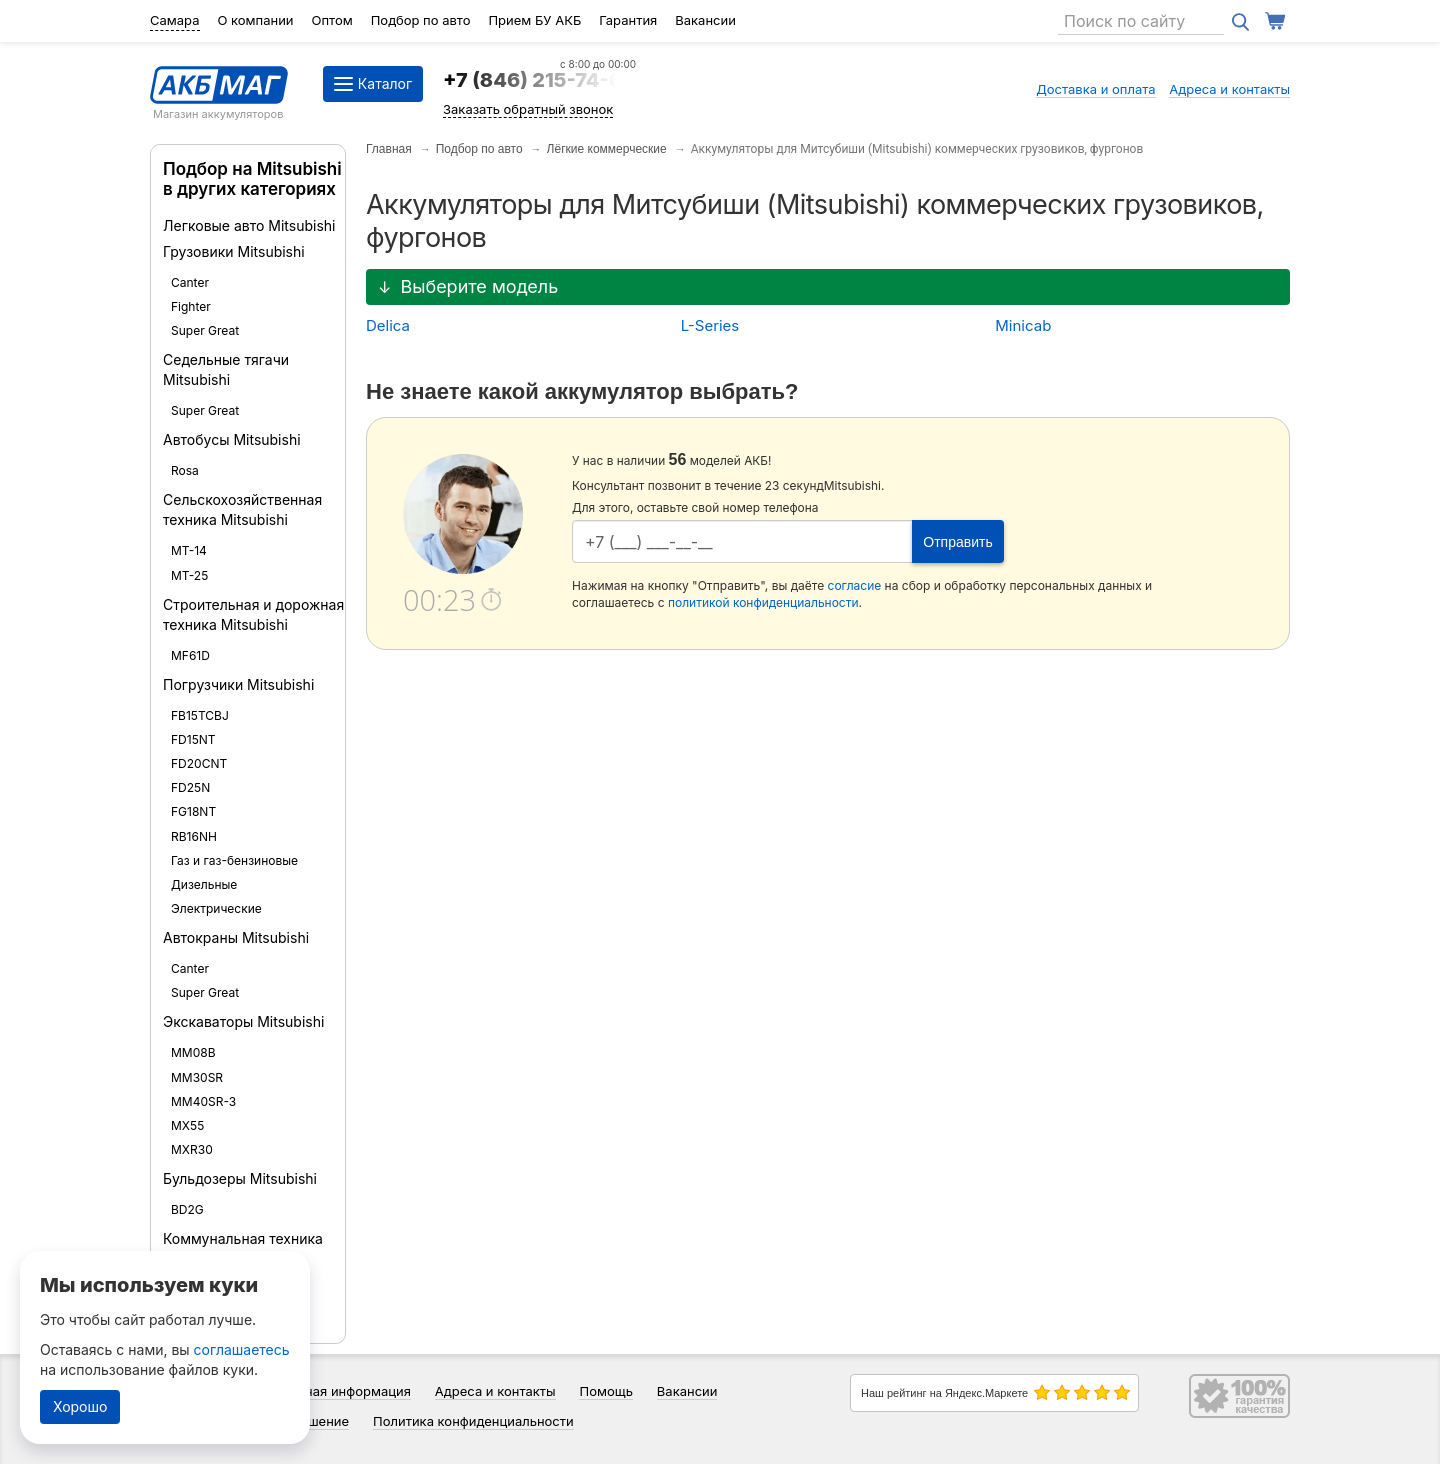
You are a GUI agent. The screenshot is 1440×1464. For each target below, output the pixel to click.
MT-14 (189, 550)
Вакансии (705, 20)
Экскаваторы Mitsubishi (243, 1021)
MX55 (187, 1125)
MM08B (193, 1052)
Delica (388, 325)
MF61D (190, 655)
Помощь (605, 1391)
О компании (255, 20)
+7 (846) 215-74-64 (539, 80)
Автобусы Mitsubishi (232, 439)
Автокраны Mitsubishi (236, 937)
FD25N (190, 787)
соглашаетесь (242, 1349)
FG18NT (193, 811)
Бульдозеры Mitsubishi (240, 1178)
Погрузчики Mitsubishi (238, 684)
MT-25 (189, 575)
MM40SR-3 (203, 1101)
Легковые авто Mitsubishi (249, 225)
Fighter (191, 306)
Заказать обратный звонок (528, 109)
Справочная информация (330, 1391)
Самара (175, 20)
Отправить (957, 542)
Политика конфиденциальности (473, 1421)
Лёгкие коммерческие (607, 149)
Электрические (216, 908)
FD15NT (193, 739)
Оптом (332, 20)
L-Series (710, 325)
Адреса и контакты (1229, 89)
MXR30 (192, 1149)
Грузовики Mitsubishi (234, 251)
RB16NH (194, 836)
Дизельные (204, 884)
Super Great (205, 330)
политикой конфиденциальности (763, 602)
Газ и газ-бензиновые (234, 860)
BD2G (187, 1209)
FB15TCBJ (200, 715)
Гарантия (628, 20)
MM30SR (197, 1077)
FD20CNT (199, 763)
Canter (190, 282)
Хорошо (80, 1406)
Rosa (185, 470)
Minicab (1023, 325)
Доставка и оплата (1096, 89)
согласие (855, 585)
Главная (389, 149)
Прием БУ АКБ (534, 20)
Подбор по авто (421, 20)
